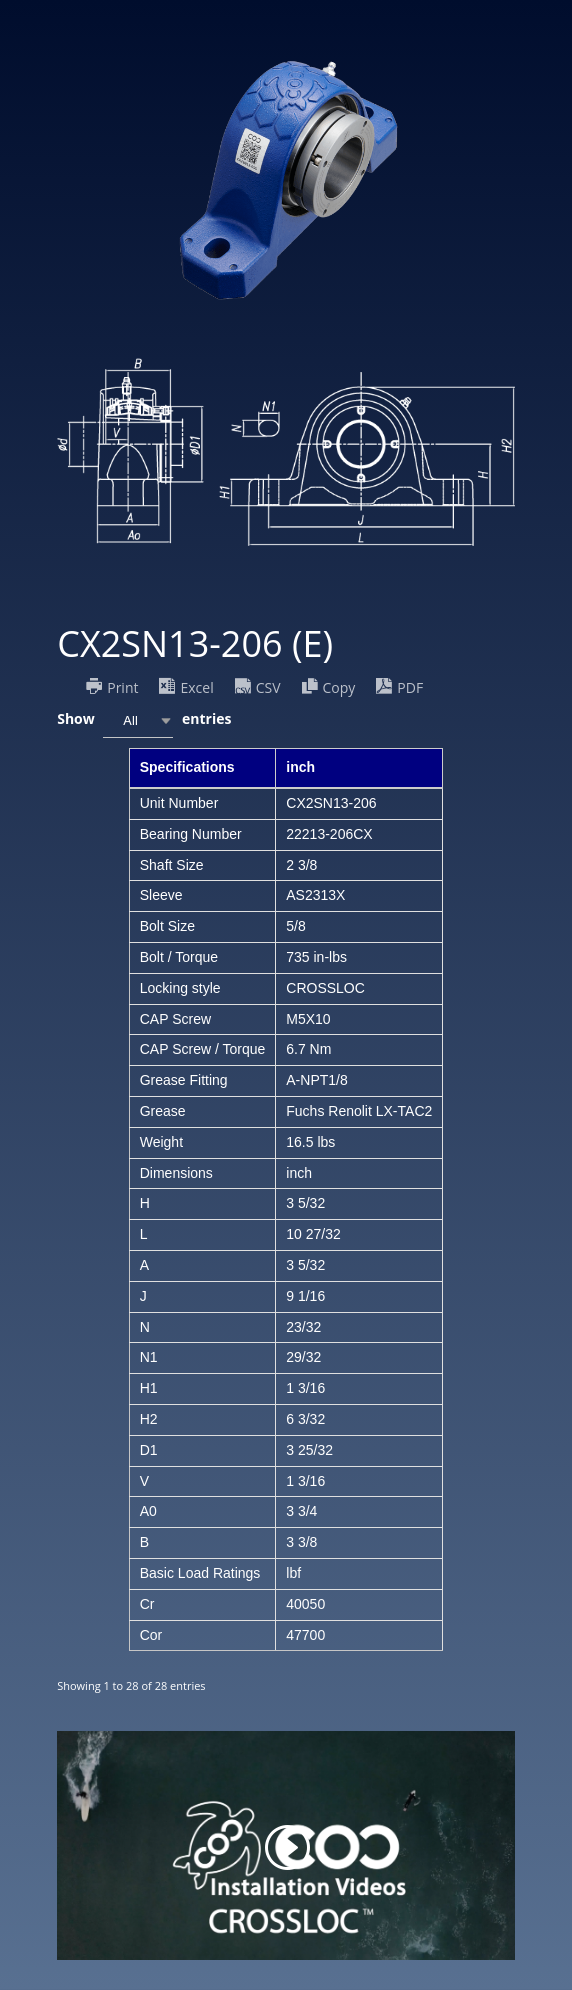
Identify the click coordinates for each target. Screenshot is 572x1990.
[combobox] (138, 720)
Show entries (144, 720)
